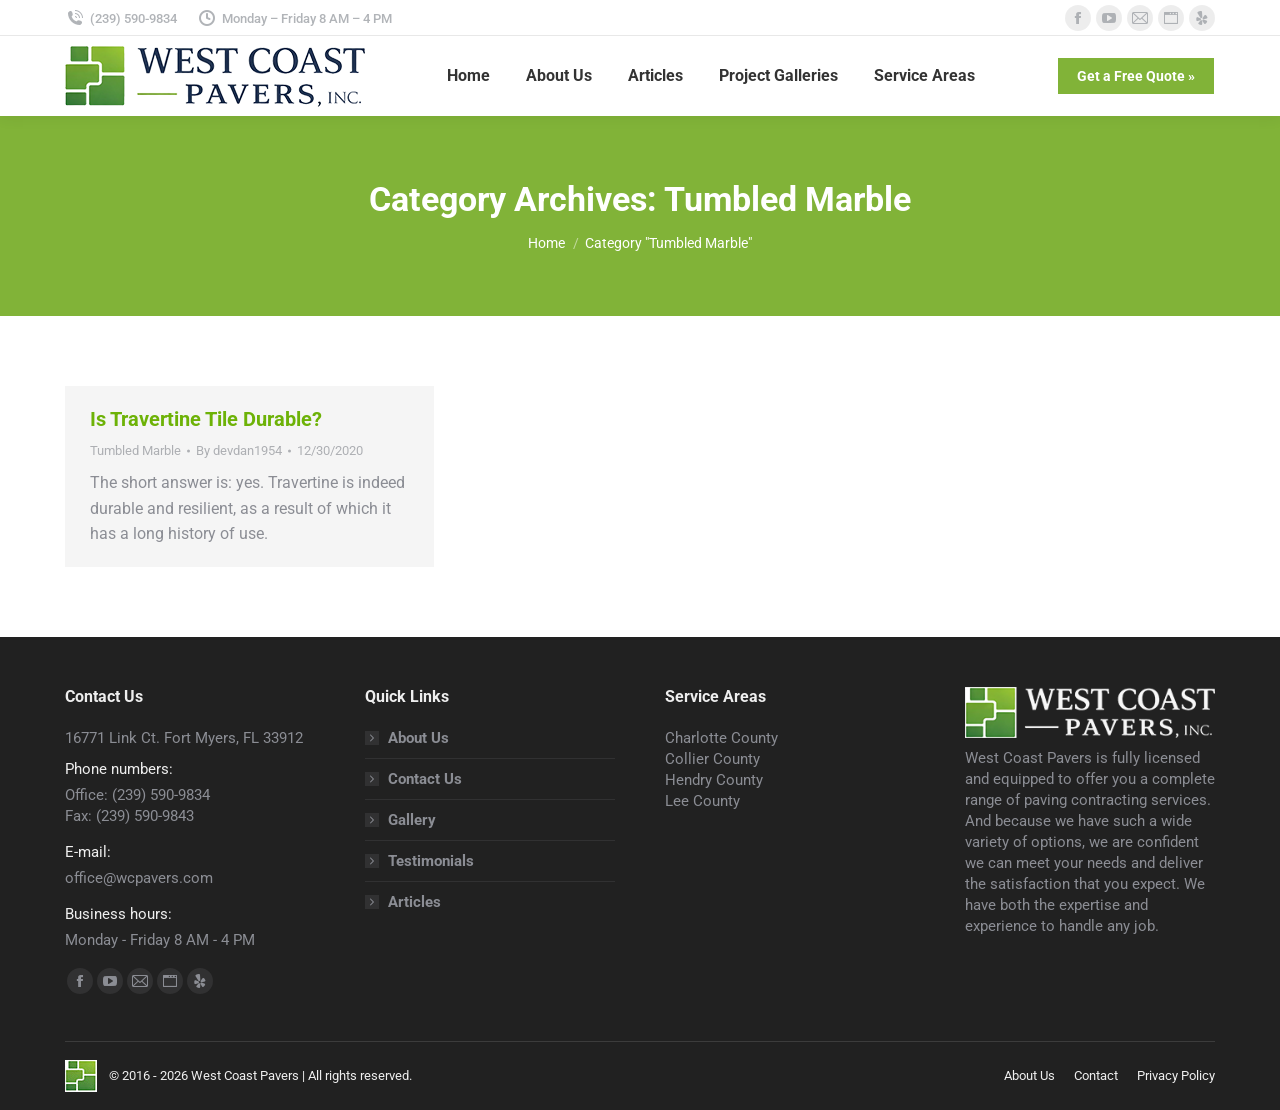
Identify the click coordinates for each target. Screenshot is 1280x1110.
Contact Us (425, 779)
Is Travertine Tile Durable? (206, 419)
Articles (414, 902)
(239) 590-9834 (121, 18)
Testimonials (431, 861)
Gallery (412, 820)
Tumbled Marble (135, 450)
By (239, 450)
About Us (418, 738)
